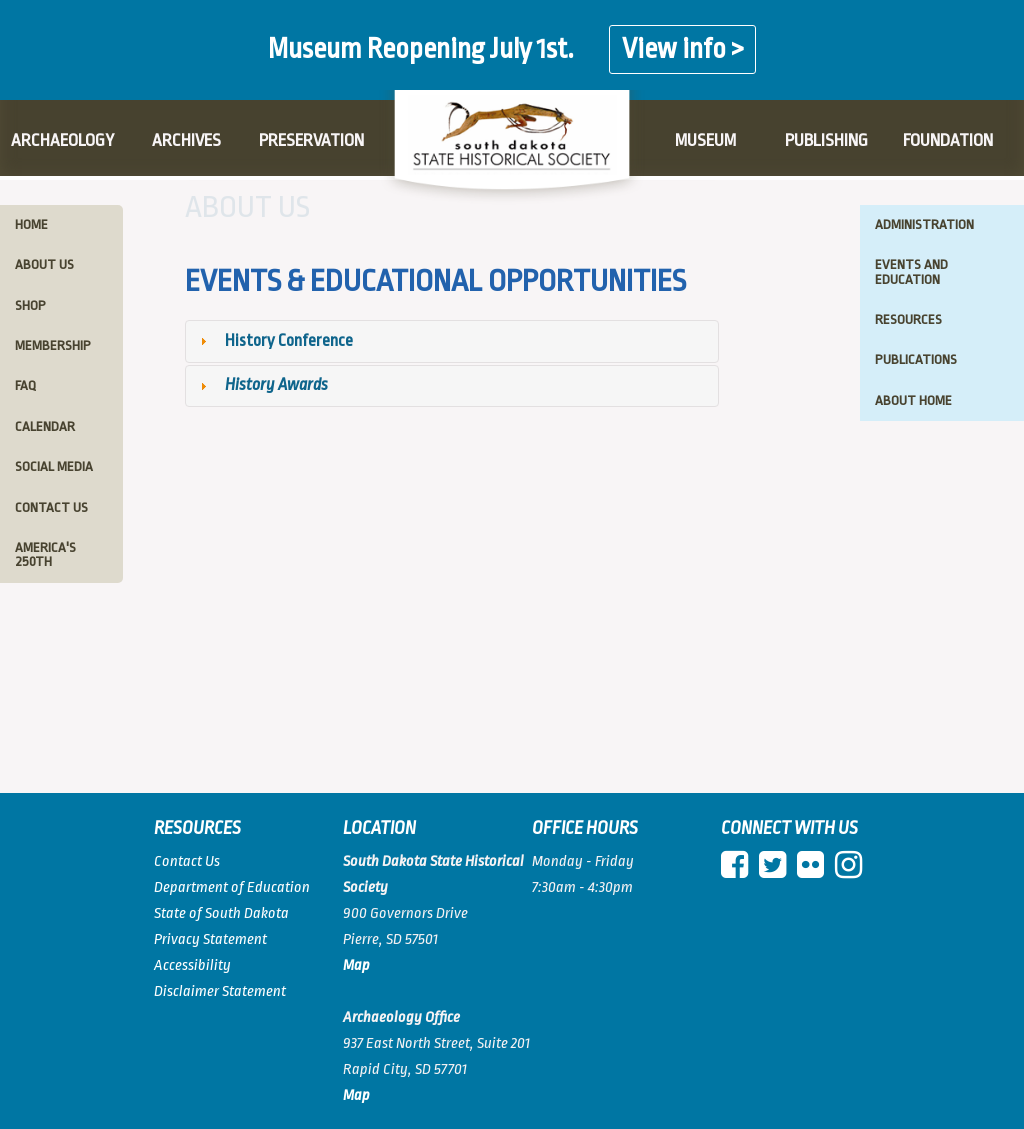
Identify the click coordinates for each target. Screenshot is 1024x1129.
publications (916, 359)
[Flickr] (814, 871)
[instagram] (852, 871)
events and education (911, 271)
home (31, 224)
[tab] (452, 341)
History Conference (289, 340)
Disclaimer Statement (220, 991)
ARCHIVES (186, 140)
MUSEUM (705, 140)
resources (908, 319)
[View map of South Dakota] (356, 965)
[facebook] (738, 871)
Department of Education (232, 887)
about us (44, 264)
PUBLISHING (826, 140)
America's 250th (45, 554)
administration (924, 224)
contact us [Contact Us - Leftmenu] (51, 507)
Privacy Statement (210, 939)
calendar (45, 426)
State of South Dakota (221, 913)
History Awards (276, 384)
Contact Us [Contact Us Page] (187, 861)
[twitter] (776, 871)
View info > (682, 49)
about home (913, 400)
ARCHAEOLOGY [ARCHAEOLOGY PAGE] (62, 140)
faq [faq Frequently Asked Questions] (25, 385)
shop (30, 305)
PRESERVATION (311, 140)
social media (54, 466)
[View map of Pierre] (356, 1095)
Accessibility (192, 965)
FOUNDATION (948, 140)
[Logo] (512, 147)
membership (53, 345)
